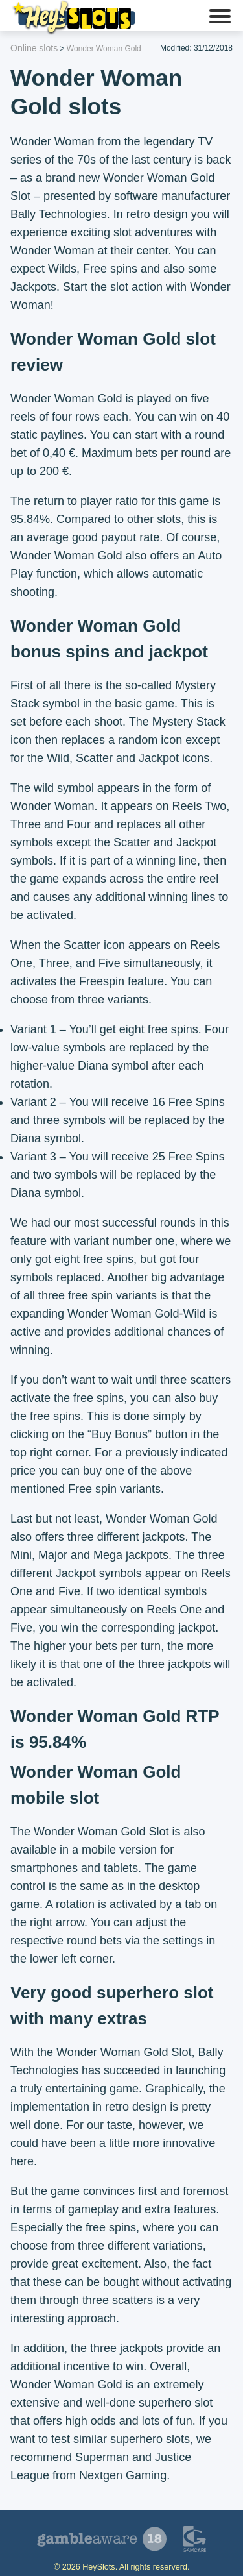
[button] (220, 18)
